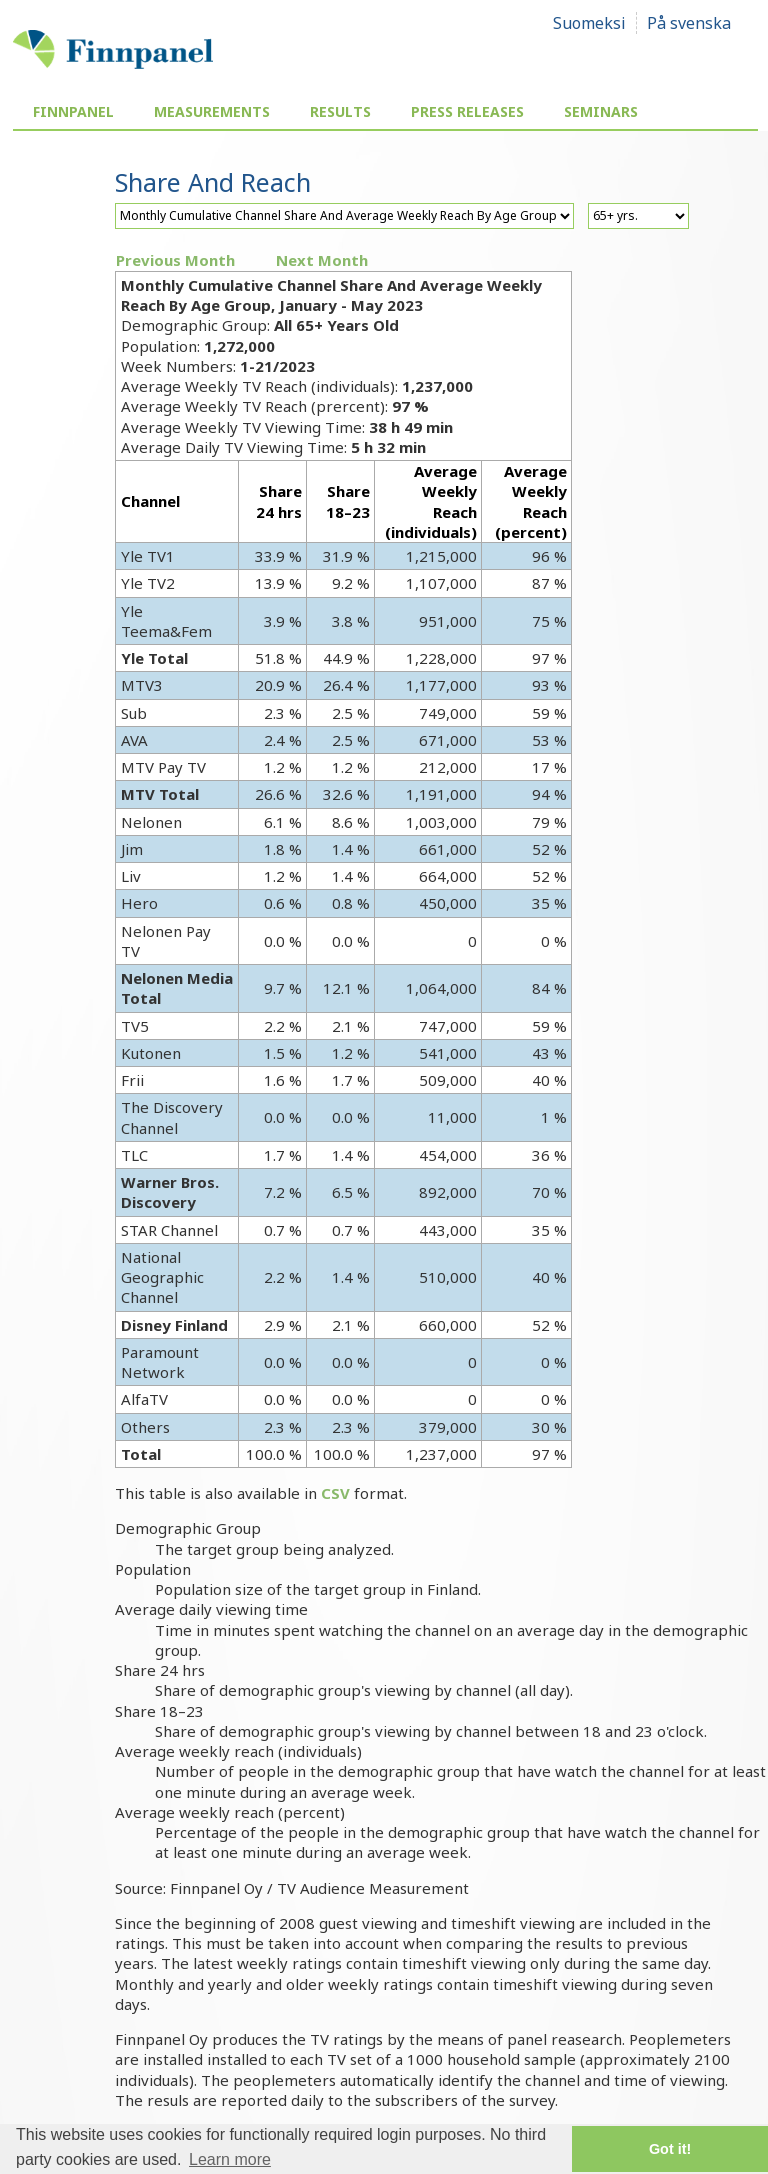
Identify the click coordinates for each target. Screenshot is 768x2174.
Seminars (601, 111)
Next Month (322, 260)
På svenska (689, 23)
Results (340, 111)
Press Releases (467, 111)
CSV (335, 1493)
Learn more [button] (230, 2159)
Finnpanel (73, 111)
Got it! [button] (670, 2149)
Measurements (212, 111)
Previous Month (175, 260)
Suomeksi (589, 23)
